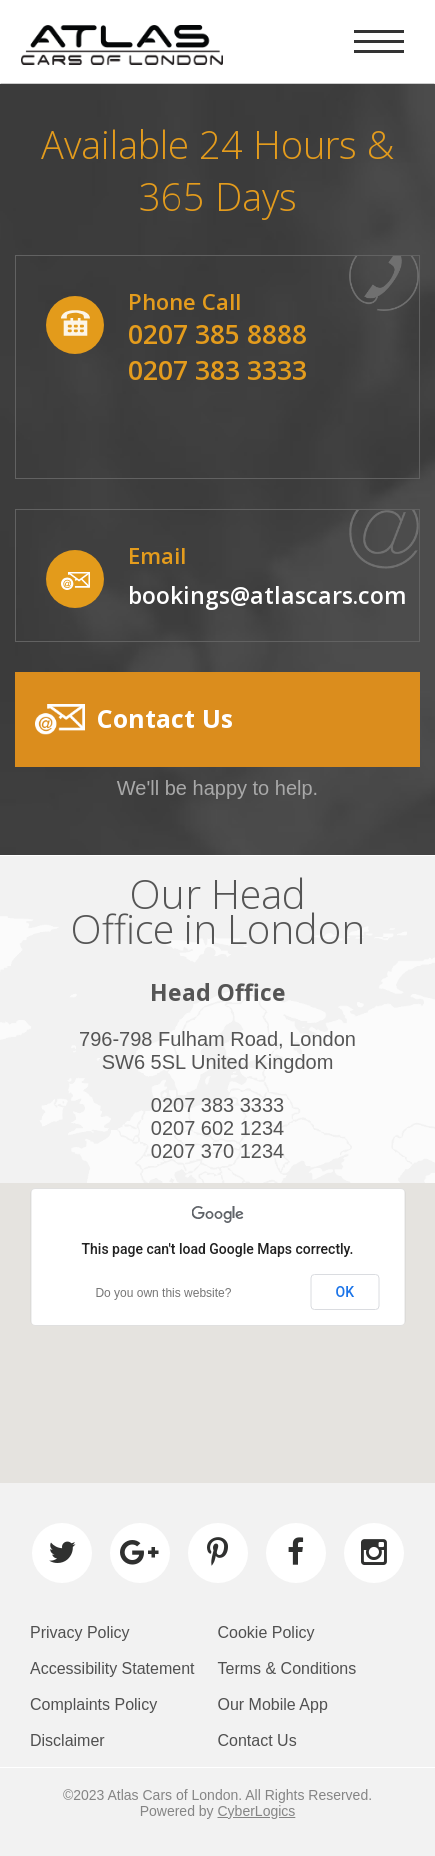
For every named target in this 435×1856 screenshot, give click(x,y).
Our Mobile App (273, 1704)
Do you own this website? (163, 1293)
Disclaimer (67, 1740)
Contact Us (257, 1740)
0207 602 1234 (217, 1128)
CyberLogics (257, 1811)
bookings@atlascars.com (267, 595)
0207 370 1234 (217, 1151)
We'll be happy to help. (217, 788)
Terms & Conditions (287, 1668)
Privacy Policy (80, 1632)
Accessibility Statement (112, 1668)
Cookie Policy (266, 1632)
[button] (217, 719)
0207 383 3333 (217, 1105)
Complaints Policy (93, 1704)
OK (345, 1292)
